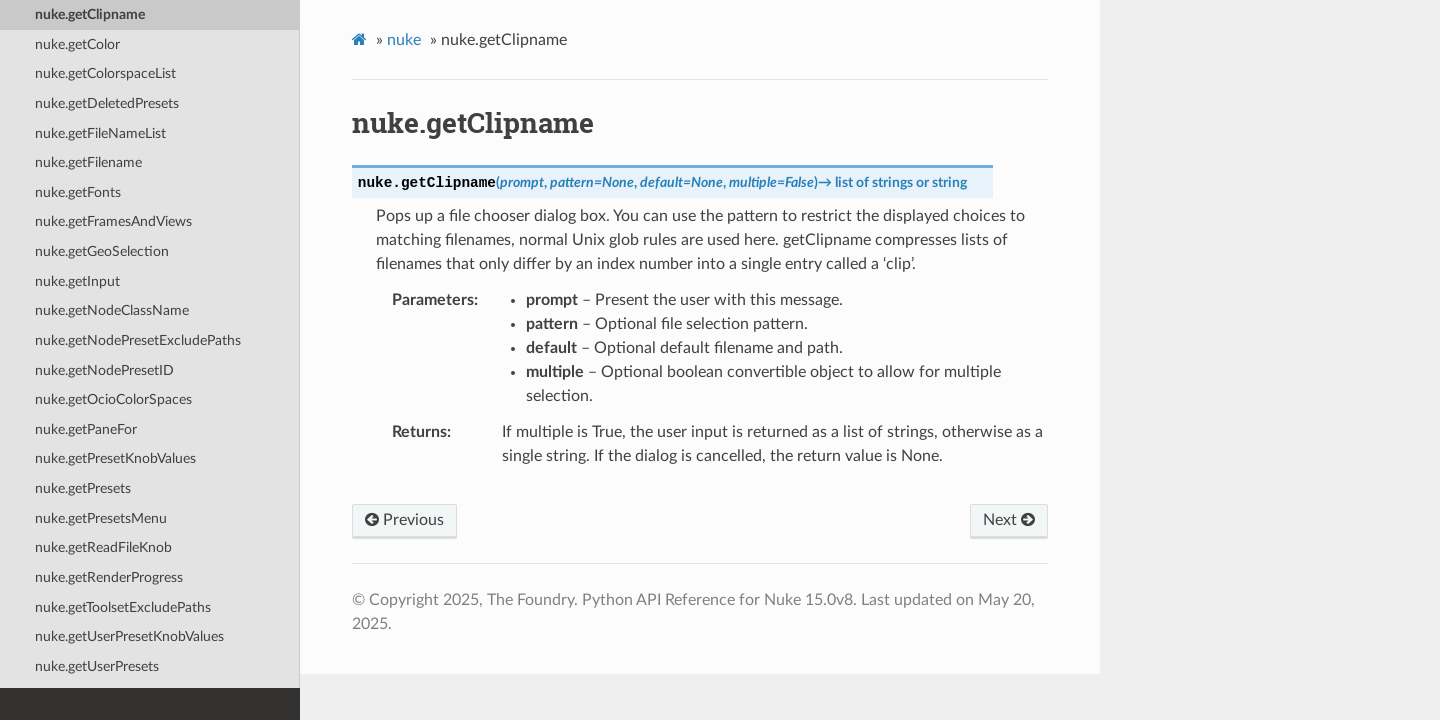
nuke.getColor (77, 44)
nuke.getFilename (88, 162)
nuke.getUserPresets (97, 666)
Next (1009, 520)
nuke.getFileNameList (100, 133)
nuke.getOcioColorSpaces (113, 399)
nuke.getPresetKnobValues (115, 458)
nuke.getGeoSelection (102, 251)
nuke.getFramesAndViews (113, 221)
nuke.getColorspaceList (105, 73)
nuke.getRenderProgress (109, 577)
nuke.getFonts (78, 192)
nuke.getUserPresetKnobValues (129, 636)
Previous (404, 520)
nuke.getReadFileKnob (103, 547)
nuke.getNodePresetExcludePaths (138, 340)
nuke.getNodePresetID (104, 370)
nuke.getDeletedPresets (107, 103)
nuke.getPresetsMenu (101, 518)
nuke (404, 40)
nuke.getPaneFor (86, 429)
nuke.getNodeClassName (112, 310)
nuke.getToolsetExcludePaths (123, 607)
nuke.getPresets (83, 488)
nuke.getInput (77, 281)
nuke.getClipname (90, 14)
